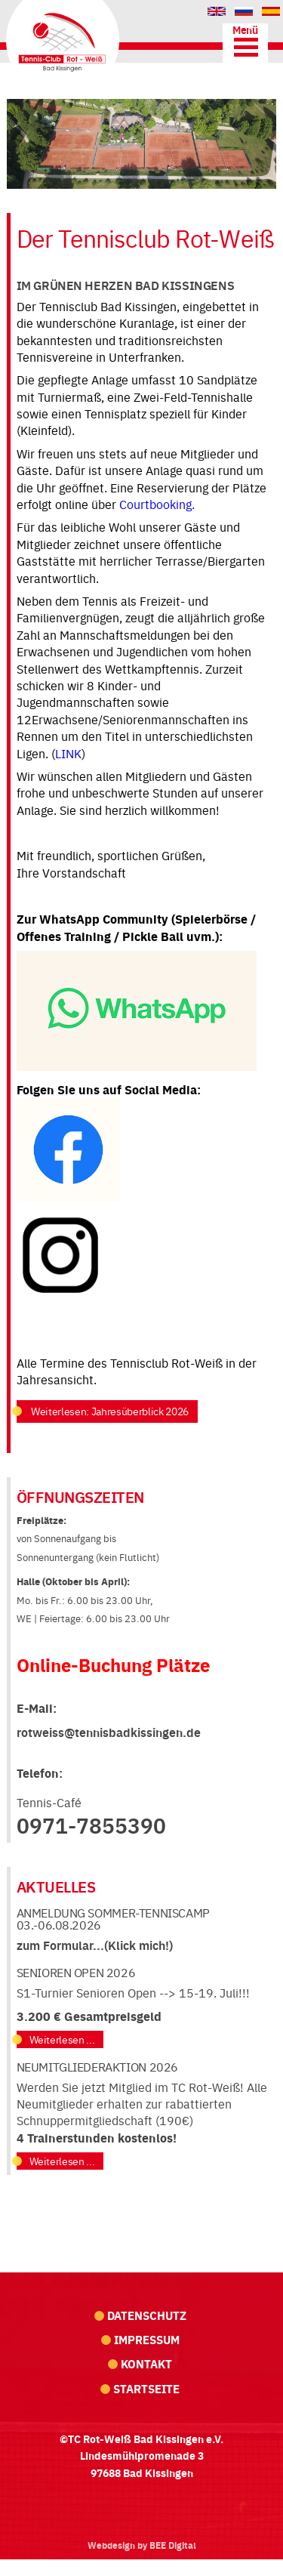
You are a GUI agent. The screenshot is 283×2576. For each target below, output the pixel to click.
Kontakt (146, 2363)
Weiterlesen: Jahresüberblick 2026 (109, 1411)
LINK (68, 753)
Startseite (146, 2388)
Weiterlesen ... (62, 2039)
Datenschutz (146, 2315)
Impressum (147, 2339)
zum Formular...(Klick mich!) (95, 1945)
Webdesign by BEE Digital (142, 2545)
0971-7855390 (91, 1824)
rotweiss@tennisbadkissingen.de (109, 1732)
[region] (141, 144)
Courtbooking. (158, 503)
